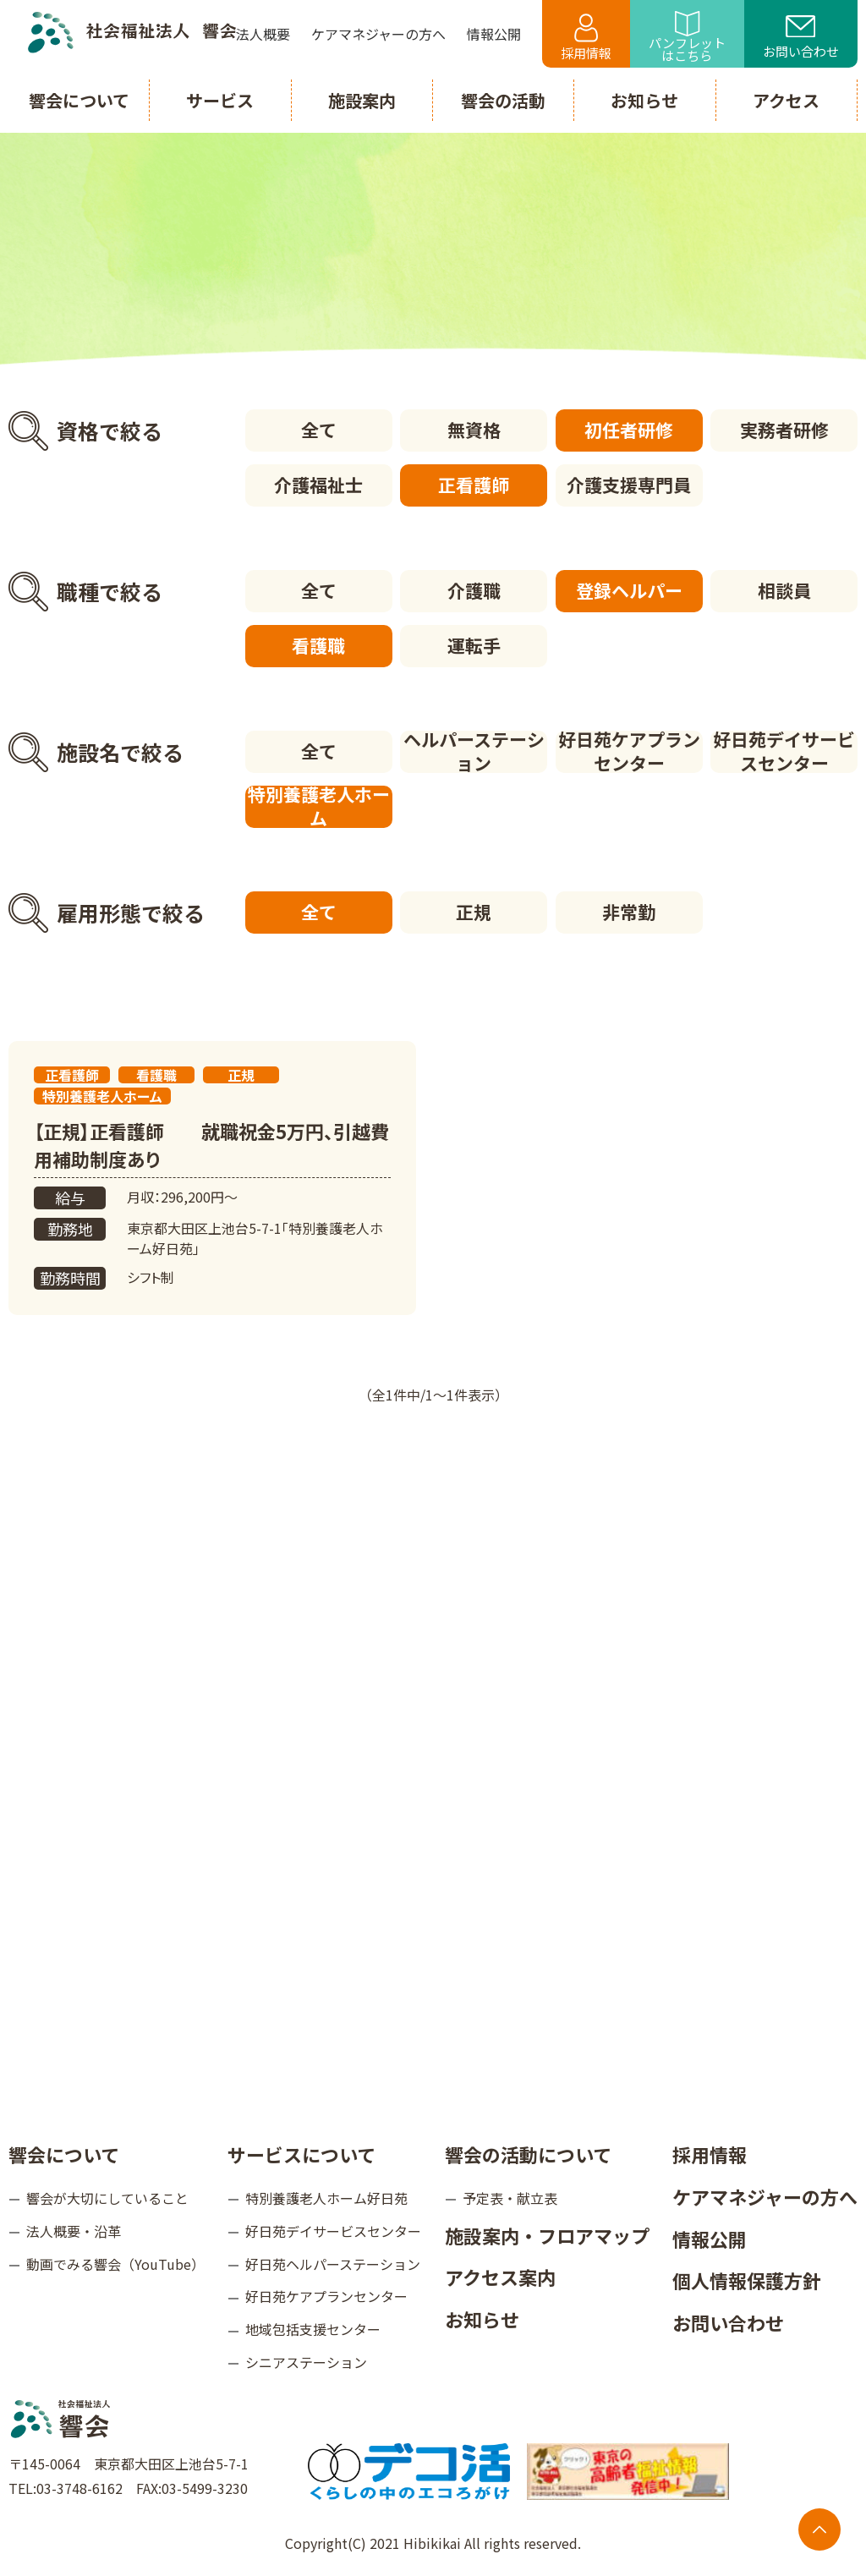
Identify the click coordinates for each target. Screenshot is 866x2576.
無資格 (474, 429)
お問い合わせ (801, 38)
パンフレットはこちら (687, 37)
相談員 (784, 590)
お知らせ (482, 2318)
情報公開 (709, 2238)
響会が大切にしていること (107, 2198)
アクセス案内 (500, 2276)
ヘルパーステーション (474, 752)
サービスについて (301, 2154)
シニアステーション (306, 2362)
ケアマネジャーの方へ (765, 2196)
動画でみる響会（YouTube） (115, 2264)
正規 (473, 911)
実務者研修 (784, 429)
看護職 (318, 645)
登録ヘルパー (629, 590)
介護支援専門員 (629, 484)
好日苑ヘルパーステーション (332, 2264)
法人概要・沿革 (73, 2231)
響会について (63, 2154)
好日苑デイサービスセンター (784, 752)
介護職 (474, 590)
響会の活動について (528, 2154)
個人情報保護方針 (746, 2280)
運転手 (474, 645)
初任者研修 (628, 429)
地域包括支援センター (313, 2329)
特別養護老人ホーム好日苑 (326, 2198)
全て (319, 429)
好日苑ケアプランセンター (629, 752)
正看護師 (473, 484)
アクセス (786, 100)
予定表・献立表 (510, 2198)
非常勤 (628, 911)
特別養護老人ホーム (319, 807)
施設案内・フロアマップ (547, 2235)
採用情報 (586, 38)
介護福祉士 (318, 484)
